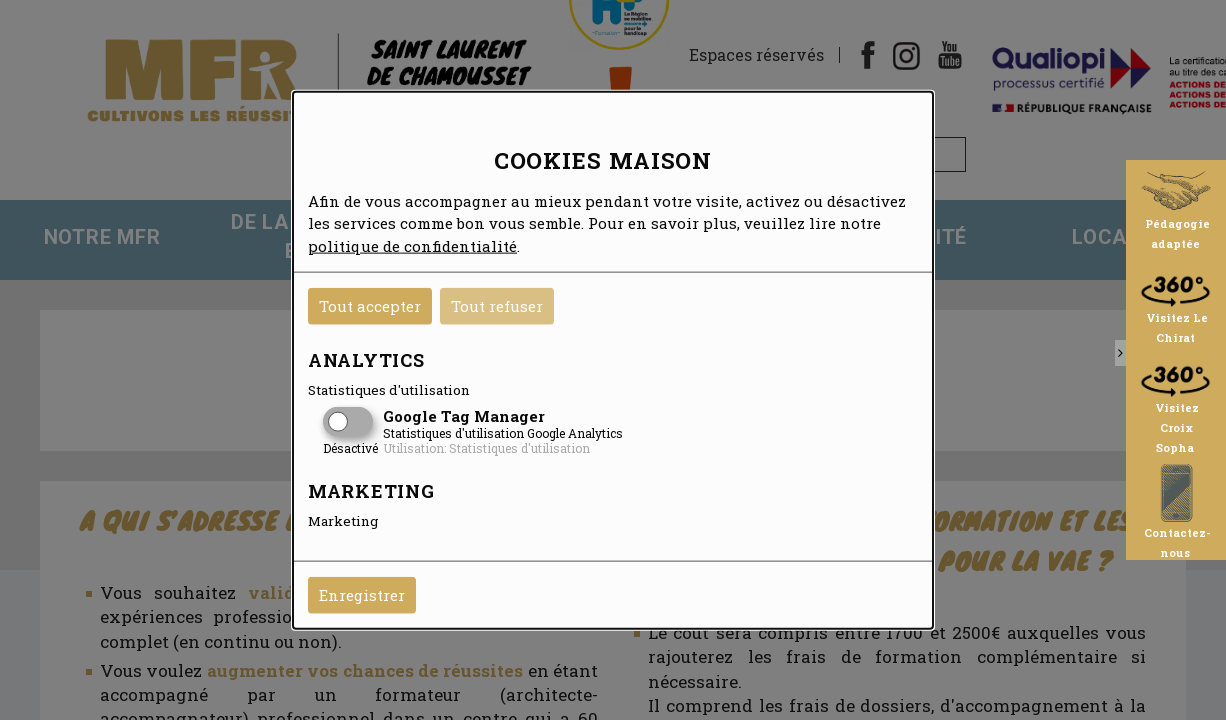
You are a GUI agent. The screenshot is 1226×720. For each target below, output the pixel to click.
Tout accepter (370, 306)
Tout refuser (497, 306)
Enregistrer (362, 595)
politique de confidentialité (412, 245)
